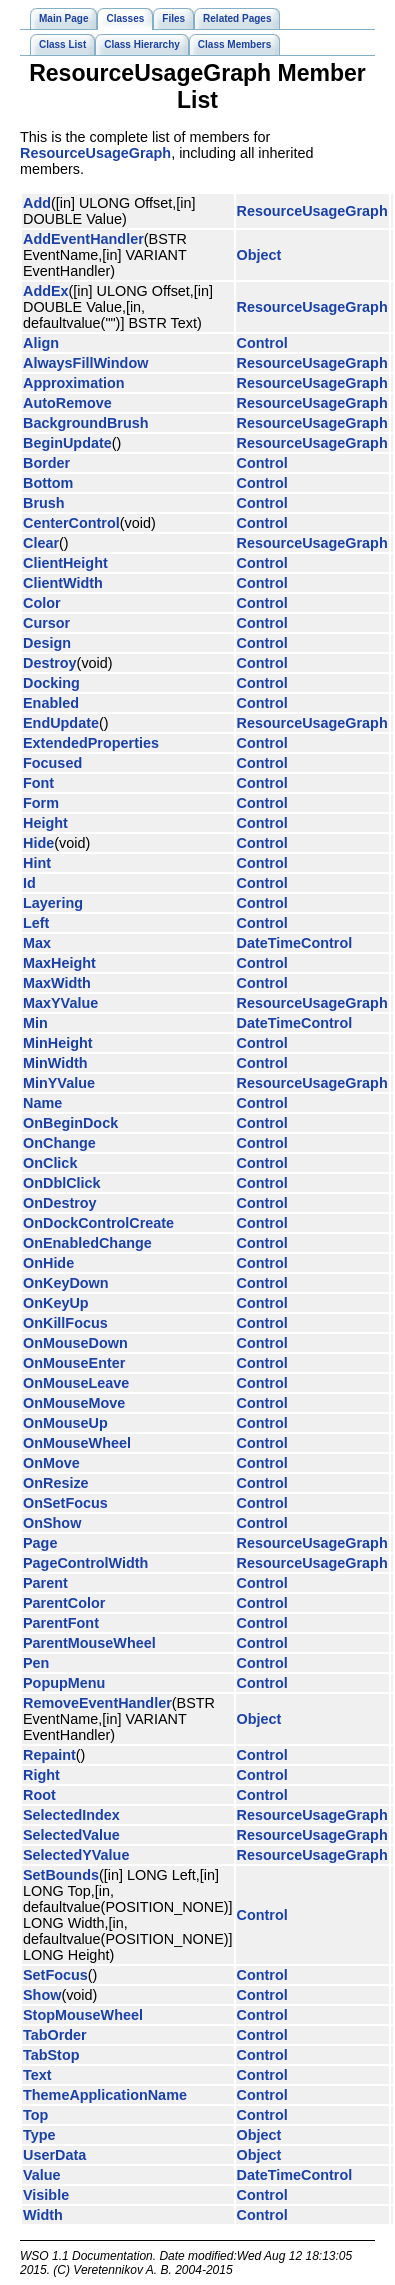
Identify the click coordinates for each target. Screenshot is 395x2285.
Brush (44, 503)
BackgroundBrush (86, 423)
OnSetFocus (65, 1503)
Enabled (51, 703)
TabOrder (55, 2035)
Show (42, 1995)
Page (40, 1543)
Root (39, 1795)
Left (36, 923)
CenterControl (71, 523)
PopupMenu (64, 1683)
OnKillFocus (65, 1323)
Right (41, 1775)
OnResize (56, 1483)
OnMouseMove (74, 1403)
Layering (53, 903)
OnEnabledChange (87, 1243)
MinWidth (55, 1063)
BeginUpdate (67, 443)
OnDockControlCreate (98, 1223)
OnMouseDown (75, 1343)
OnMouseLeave (76, 1383)
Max (37, 943)
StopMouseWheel (83, 2015)
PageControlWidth (85, 1563)
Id (29, 883)
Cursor (46, 623)
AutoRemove (67, 403)
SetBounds (61, 1875)
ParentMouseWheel (89, 1643)
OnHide (48, 1263)
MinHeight (58, 1043)
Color (42, 603)
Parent (45, 1583)
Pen (36, 1663)
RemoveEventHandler (97, 1703)
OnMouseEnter (74, 1363)
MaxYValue (60, 1003)
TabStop (51, 2055)
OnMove (51, 1463)
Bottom (48, 483)
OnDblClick (62, 1183)
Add (37, 203)
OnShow (52, 1523)
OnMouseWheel (77, 1443)
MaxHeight (59, 963)
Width (43, 2215)
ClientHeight (65, 563)
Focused (52, 763)
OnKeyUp (56, 1303)
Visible (46, 2195)
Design (47, 643)
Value (42, 2175)
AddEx (46, 291)
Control (262, 343)
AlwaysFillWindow (85, 363)
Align (41, 343)
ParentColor (64, 1603)
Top (35, 2115)
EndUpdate (61, 723)
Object (259, 255)
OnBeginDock (70, 1123)
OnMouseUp (65, 1423)
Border (46, 463)
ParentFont (61, 1623)
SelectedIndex (71, 1815)
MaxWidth (57, 983)
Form (41, 803)
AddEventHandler (83, 239)
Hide (38, 843)
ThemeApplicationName (105, 2095)
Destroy (50, 663)
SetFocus (55, 1975)
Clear (41, 543)
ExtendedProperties (91, 743)
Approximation (74, 383)
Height (45, 823)
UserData (54, 2155)
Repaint (49, 1755)
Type (39, 2135)
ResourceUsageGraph (95, 153)
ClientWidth (63, 583)
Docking (51, 683)
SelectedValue (71, 1835)
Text (37, 2075)
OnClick (50, 1163)
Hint (37, 863)
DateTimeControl (295, 943)
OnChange (59, 1143)
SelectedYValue (76, 1855)
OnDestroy (60, 1203)
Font (38, 783)
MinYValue (59, 1083)
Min (35, 1023)
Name (42, 1103)
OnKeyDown (66, 1283)
